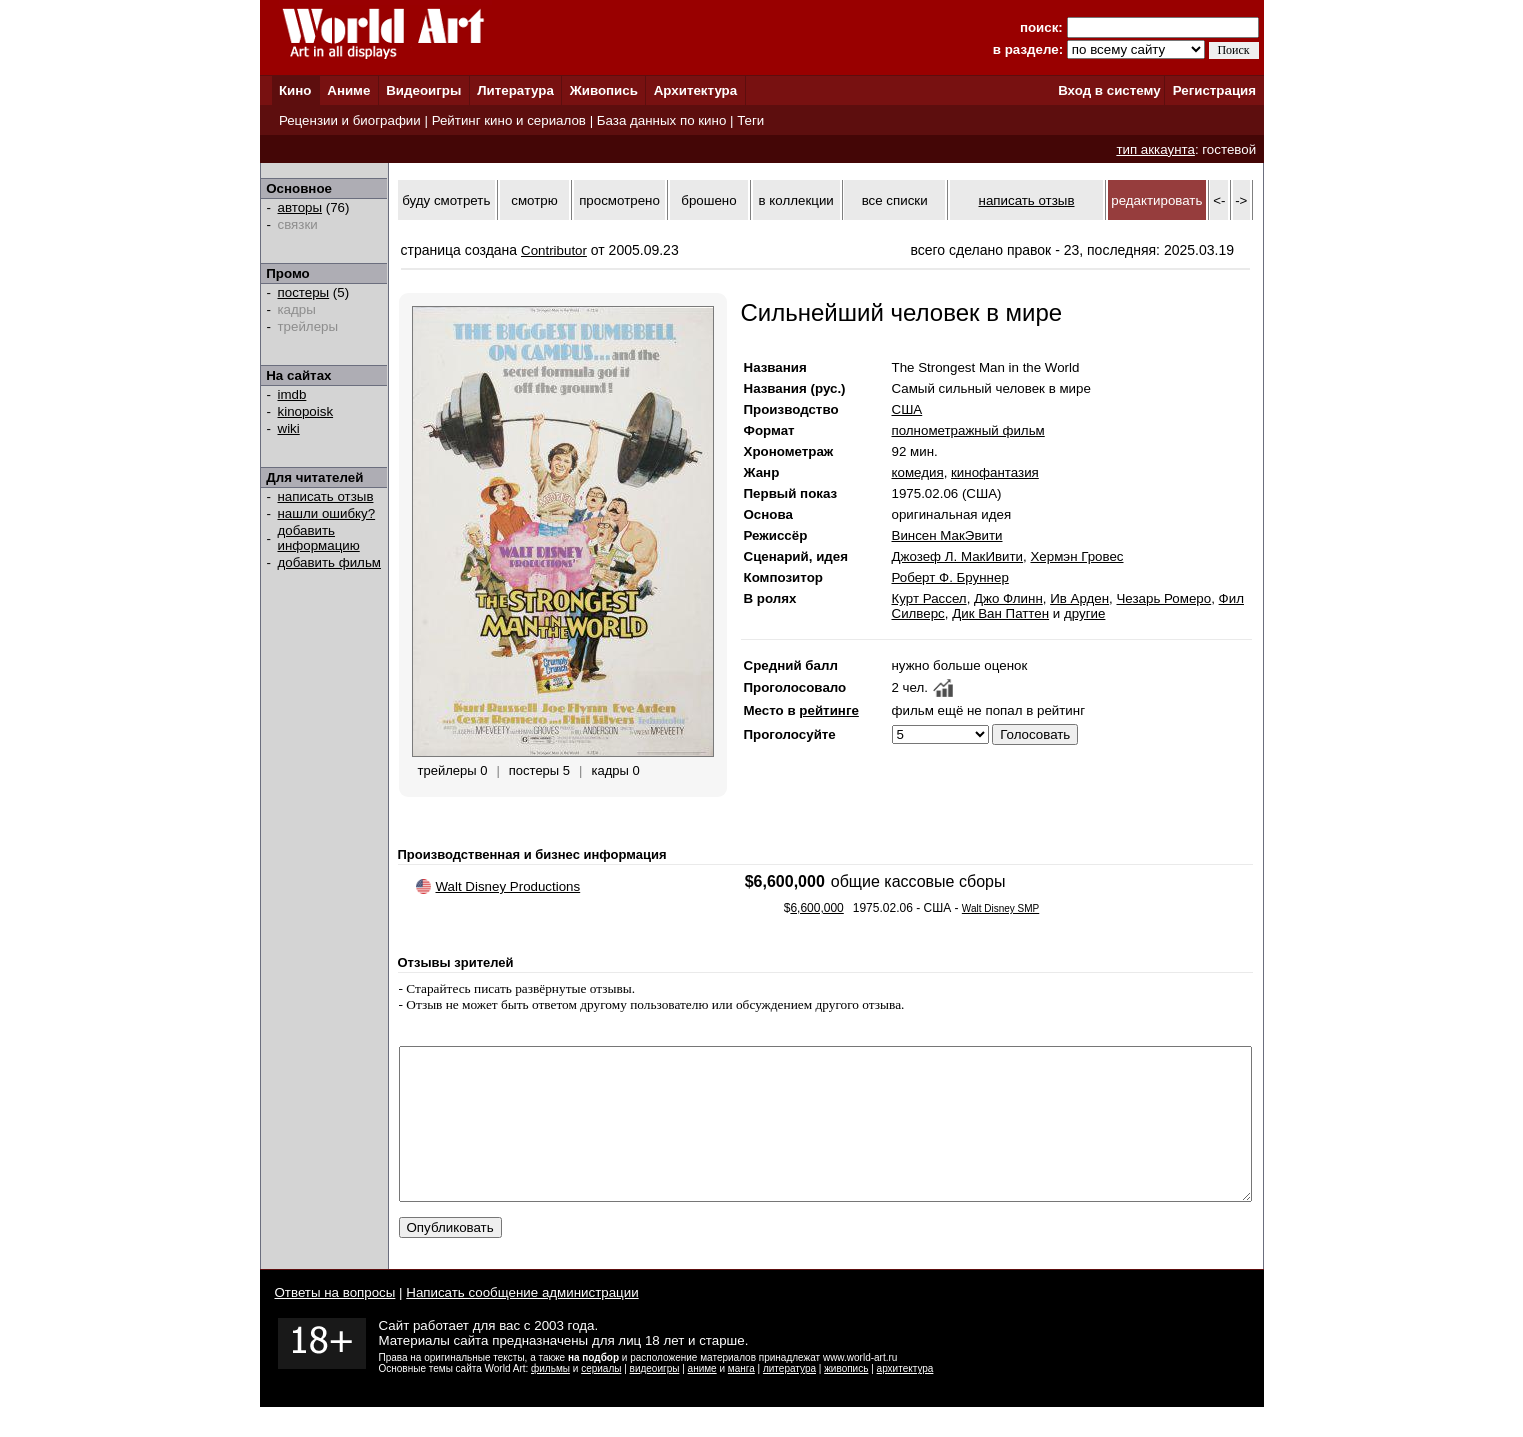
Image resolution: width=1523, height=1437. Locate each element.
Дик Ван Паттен (1000, 613)
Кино (295, 90)
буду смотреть (446, 200)
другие (1084, 613)
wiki (289, 428)
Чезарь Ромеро (1163, 598)
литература (789, 1398)
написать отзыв (326, 496)
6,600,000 (816, 908)
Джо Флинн (1008, 598)
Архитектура (695, 90)
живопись (846, 1398)
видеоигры (655, 1398)
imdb (292, 394)
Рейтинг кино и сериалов (509, 120)
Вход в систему (1109, 90)
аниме (702, 1398)
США (907, 409)
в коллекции (796, 200)
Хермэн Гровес (1076, 556)
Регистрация (1214, 90)
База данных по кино (661, 120)
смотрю (534, 200)
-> (1241, 200)
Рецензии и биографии (350, 120)
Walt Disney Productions (508, 886)
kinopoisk (306, 411)
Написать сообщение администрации (522, 1322)
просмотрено (619, 200)
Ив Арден (1079, 598)
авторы (300, 207)
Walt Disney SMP (1000, 908)
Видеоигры (423, 90)
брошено (708, 200)
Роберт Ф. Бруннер (950, 577)
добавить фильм (330, 562)
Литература (515, 90)
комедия (918, 472)
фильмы (550, 1398)
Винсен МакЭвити (947, 535)
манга (741, 1398)
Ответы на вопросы (335, 1322)
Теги (750, 120)
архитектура (905, 1398)
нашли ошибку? (327, 513)
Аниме (348, 90)
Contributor (554, 250)
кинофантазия (995, 472)
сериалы (601, 1398)
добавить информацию (319, 538)
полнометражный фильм (968, 430)
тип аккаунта (1155, 149)
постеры (304, 292)
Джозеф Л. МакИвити (958, 556)
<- (1219, 200)
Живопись (604, 90)
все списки (895, 200)
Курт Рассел (929, 598)
